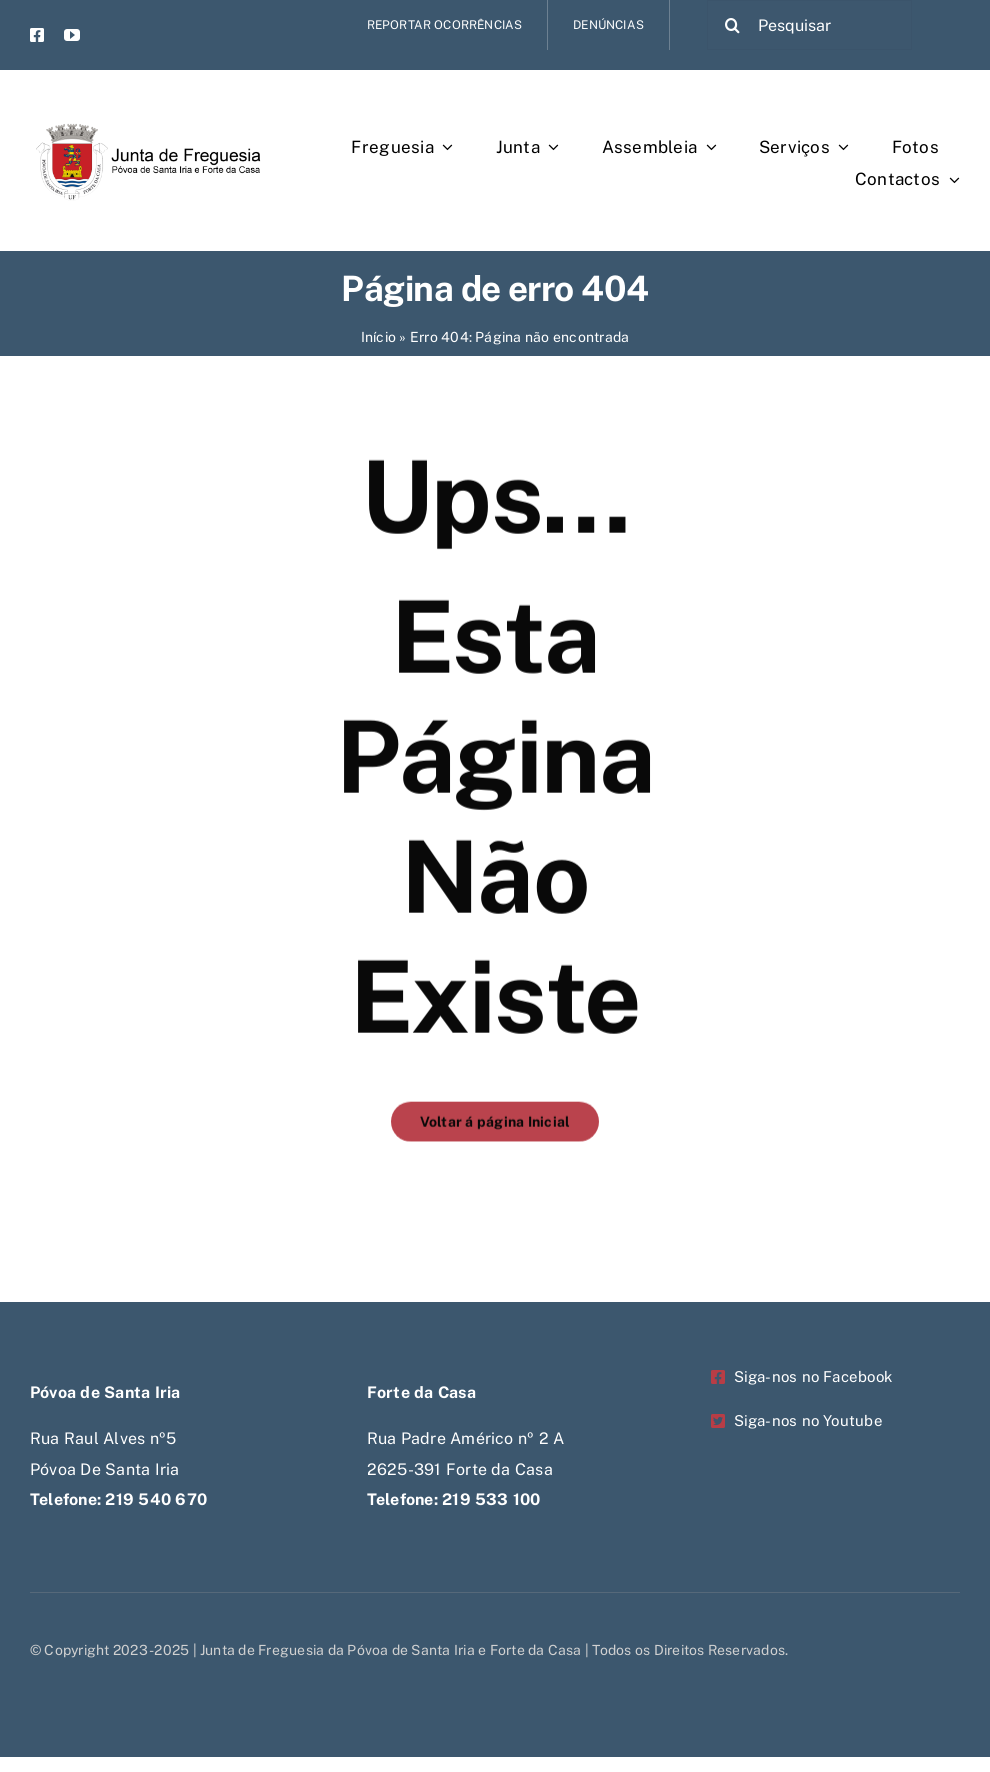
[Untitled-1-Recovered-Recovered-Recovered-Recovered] (145, 107)
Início (378, 337)
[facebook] (37, 35)
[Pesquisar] (809, 25)
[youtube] (72, 35)
